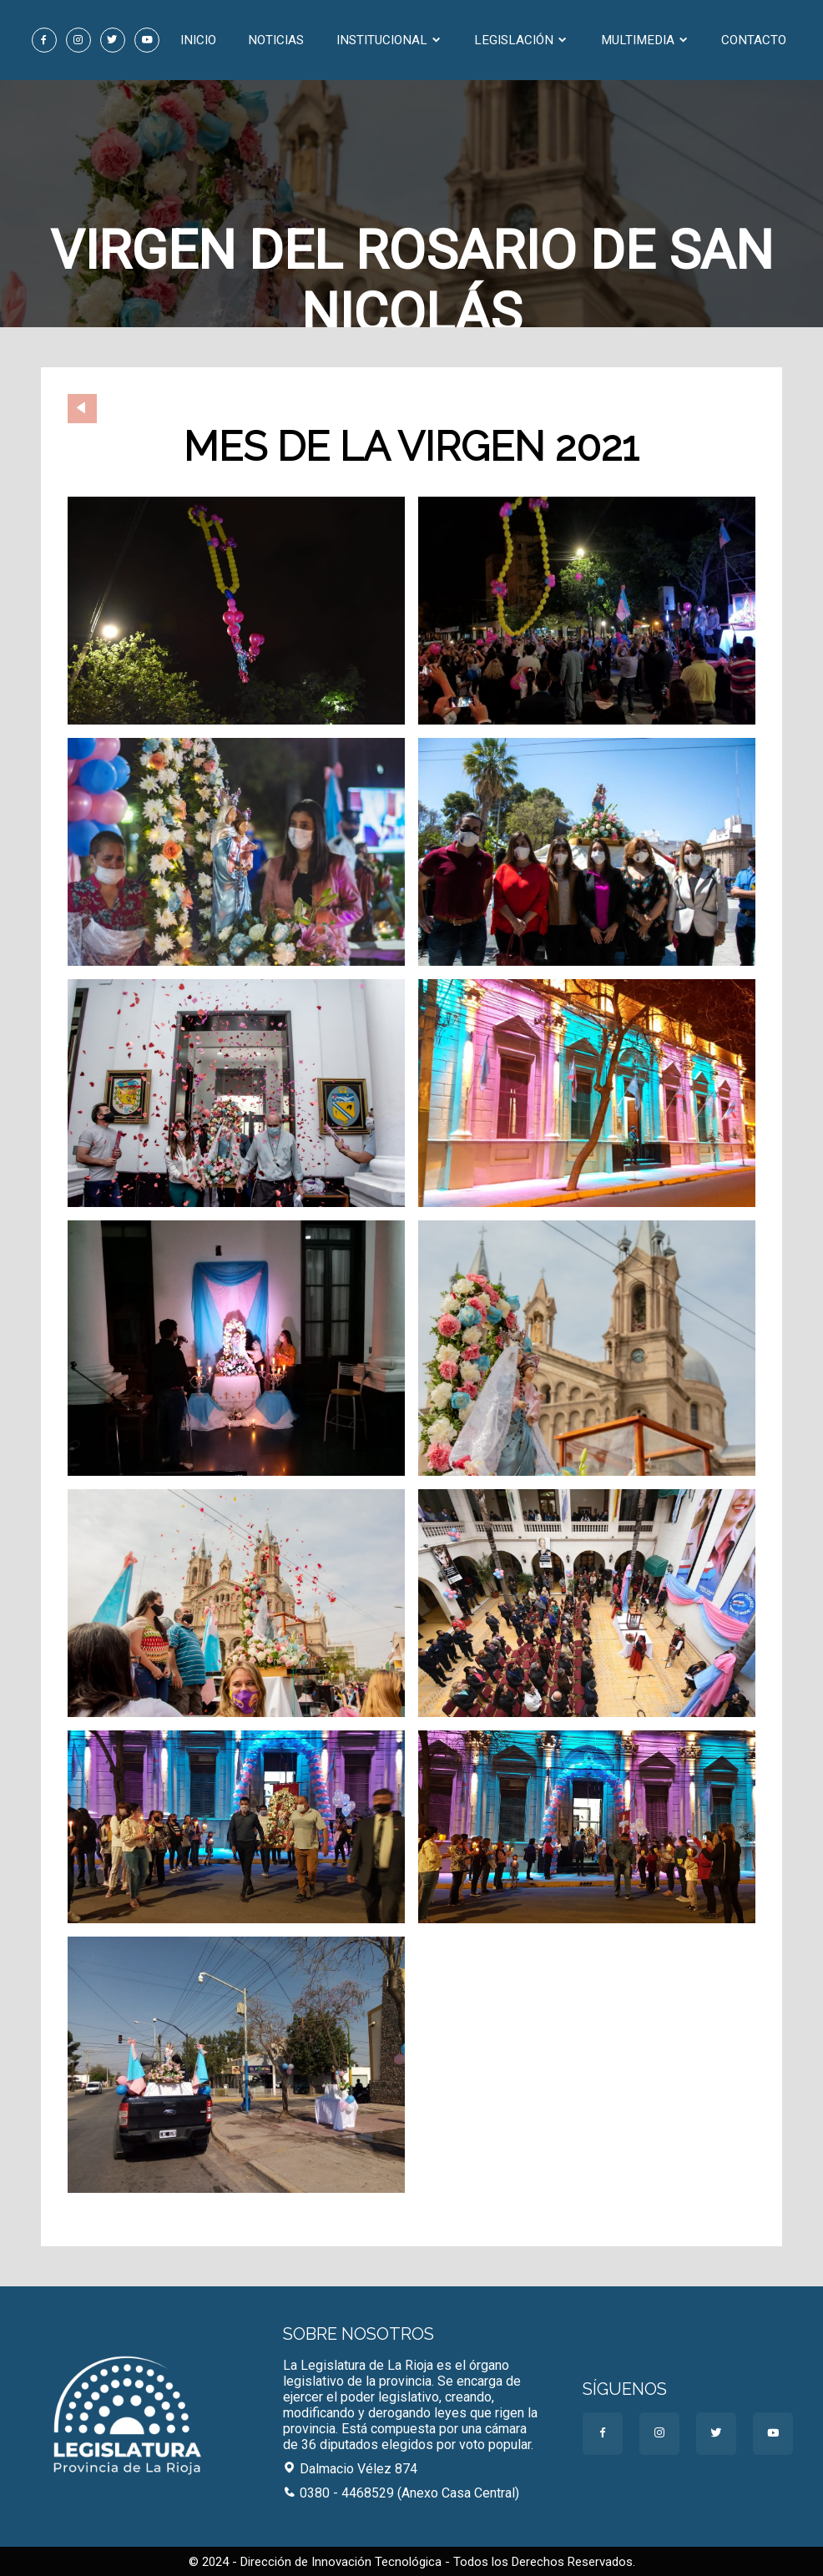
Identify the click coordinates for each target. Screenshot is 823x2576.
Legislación (521, 40)
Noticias (276, 40)
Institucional (389, 40)
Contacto (753, 40)
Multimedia (645, 40)
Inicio (198, 40)
